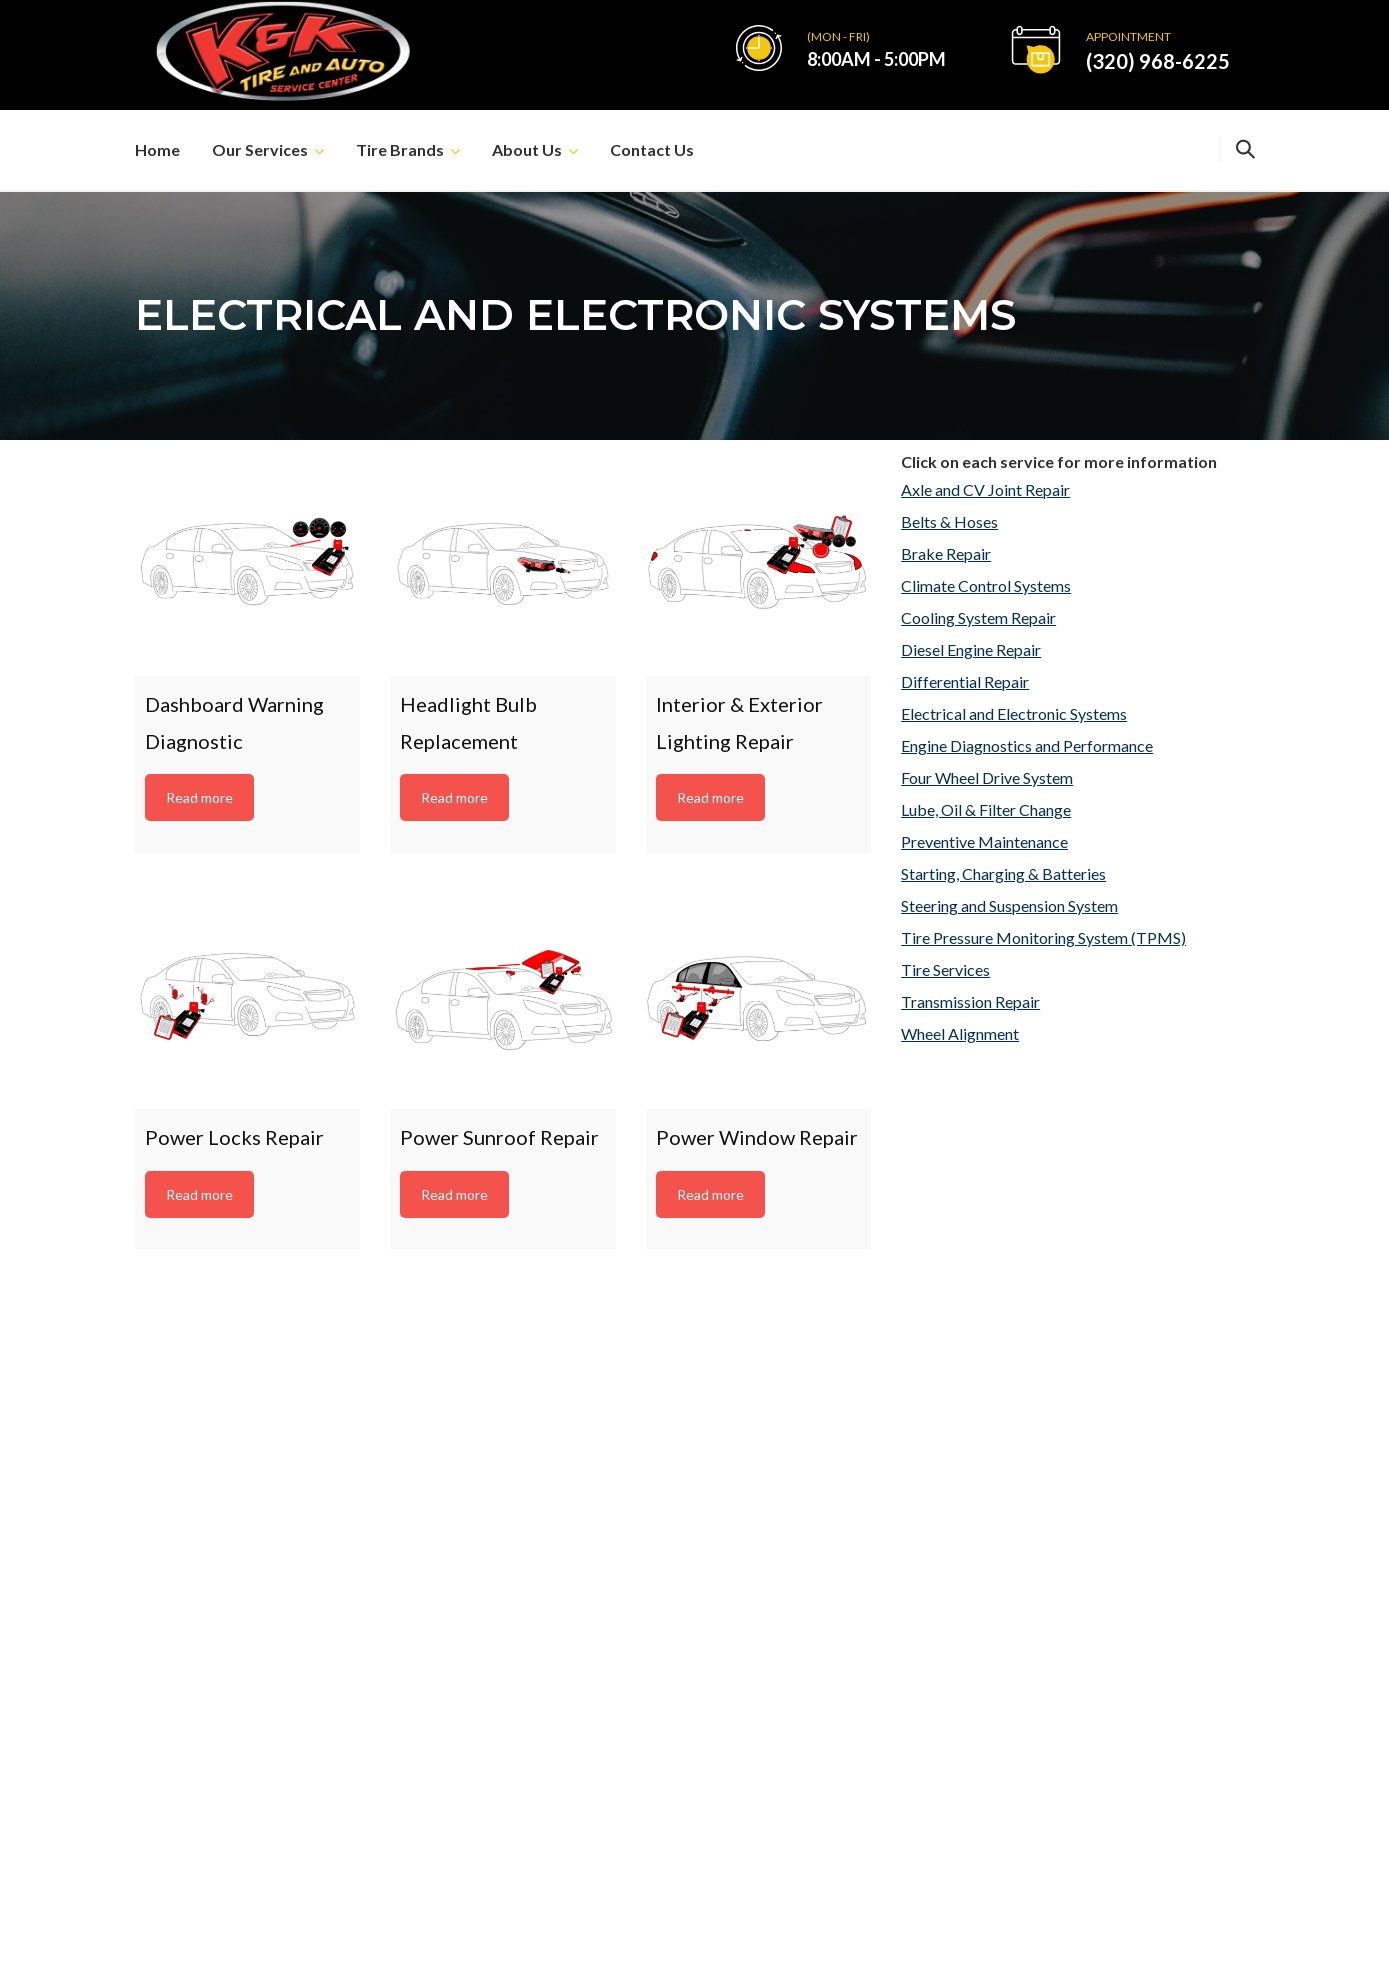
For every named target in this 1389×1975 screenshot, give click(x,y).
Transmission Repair (970, 1001)
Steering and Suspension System (1009, 905)
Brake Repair (946, 553)
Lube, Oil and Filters (1039, 1655)
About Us (527, 149)
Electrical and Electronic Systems (1014, 713)
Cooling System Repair (978, 617)
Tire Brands (400, 149)
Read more (199, 797)
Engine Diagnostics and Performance (1027, 745)
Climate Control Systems (986, 585)
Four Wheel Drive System (987, 777)
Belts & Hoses (949, 521)
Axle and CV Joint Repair (985, 489)
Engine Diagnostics (1036, 1621)
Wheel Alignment (960, 1033)
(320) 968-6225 (1158, 61)
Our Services (260, 149)
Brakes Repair (1019, 1587)
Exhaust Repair (1022, 1723)
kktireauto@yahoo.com (1072, 1384)
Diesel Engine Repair (971, 649)
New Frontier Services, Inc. (881, 1937)
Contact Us (652, 149)
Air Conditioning (1027, 1689)
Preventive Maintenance (984, 841)
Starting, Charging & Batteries (1003, 873)
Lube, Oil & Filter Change (986, 809)
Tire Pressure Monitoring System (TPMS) (1043, 937)
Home (157, 149)
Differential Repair (965, 681)
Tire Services (945, 969)
